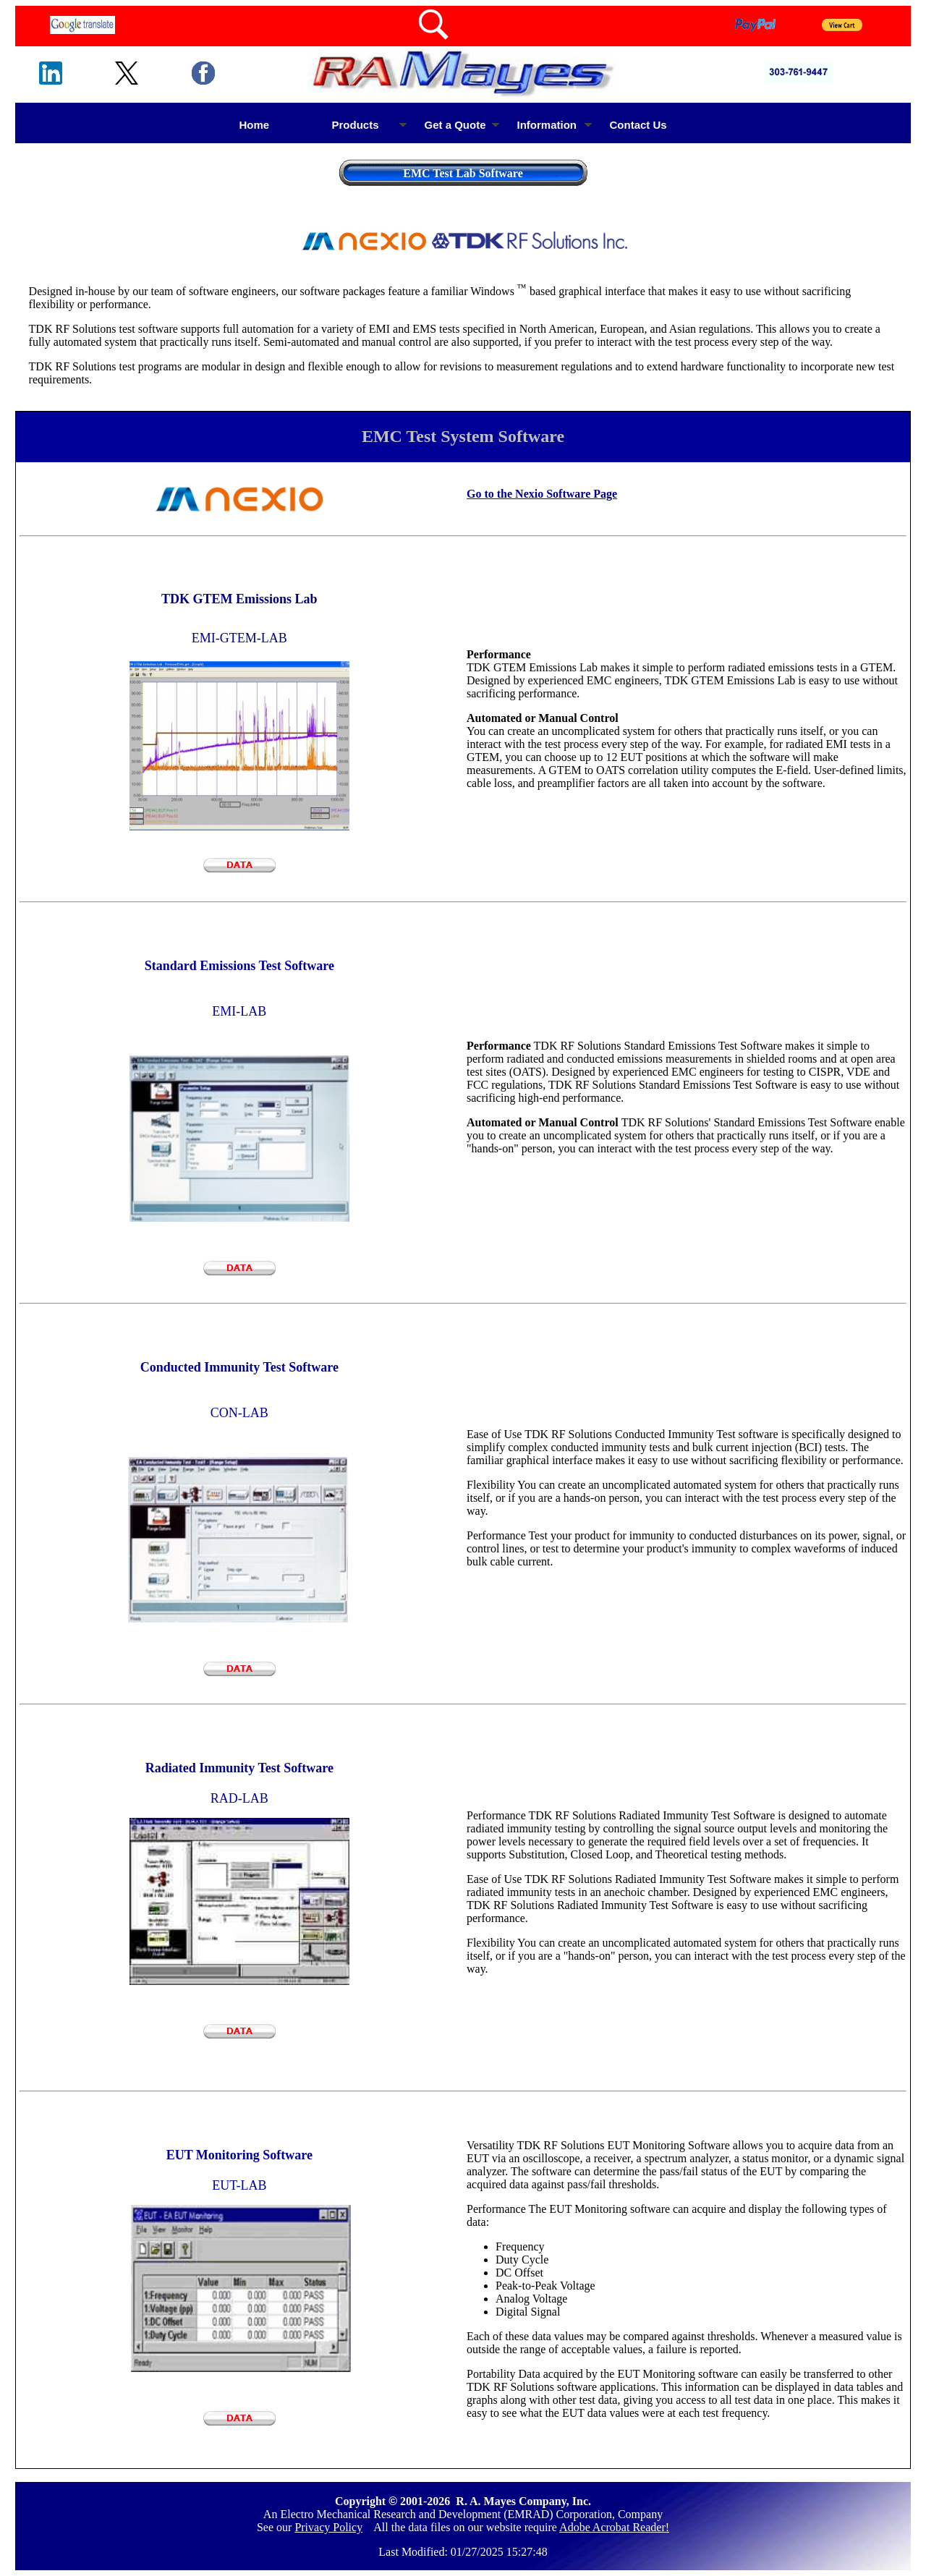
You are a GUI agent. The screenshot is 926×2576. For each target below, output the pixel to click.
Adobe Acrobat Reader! (614, 2527)
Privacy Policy (328, 2527)
